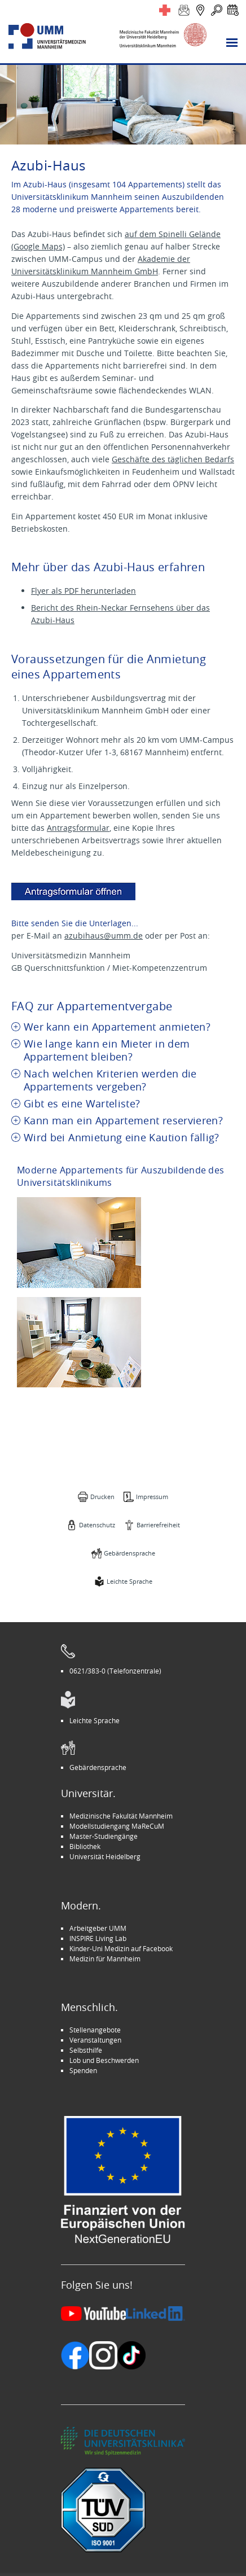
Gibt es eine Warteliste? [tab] (82, 1103)
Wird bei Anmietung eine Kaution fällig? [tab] (121, 1137)
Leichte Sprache (129, 1581)
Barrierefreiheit (158, 1525)
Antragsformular (78, 827)
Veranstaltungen (95, 2039)
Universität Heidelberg (104, 1856)
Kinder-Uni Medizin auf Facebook (121, 1948)
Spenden (83, 2070)
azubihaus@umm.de (103, 935)
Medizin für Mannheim (104, 1958)
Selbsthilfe (85, 2049)
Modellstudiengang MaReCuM (116, 1825)
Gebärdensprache (129, 1553)
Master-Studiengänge (103, 1836)
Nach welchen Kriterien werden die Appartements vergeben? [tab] (110, 1080)
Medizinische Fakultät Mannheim (121, 1815)
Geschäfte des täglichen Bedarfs (173, 459)
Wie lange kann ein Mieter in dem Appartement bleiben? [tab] (107, 1050)
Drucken (102, 1496)
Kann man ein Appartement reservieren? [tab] (123, 1120)
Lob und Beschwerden (104, 2060)
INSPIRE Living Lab (97, 1938)
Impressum (152, 1496)
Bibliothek (84, 1846)
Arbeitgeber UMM (97, 1928)
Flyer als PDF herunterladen (83, 590)
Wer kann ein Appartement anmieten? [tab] (117, 1026)
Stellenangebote (95, 2029)
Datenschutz (97, 1525)
